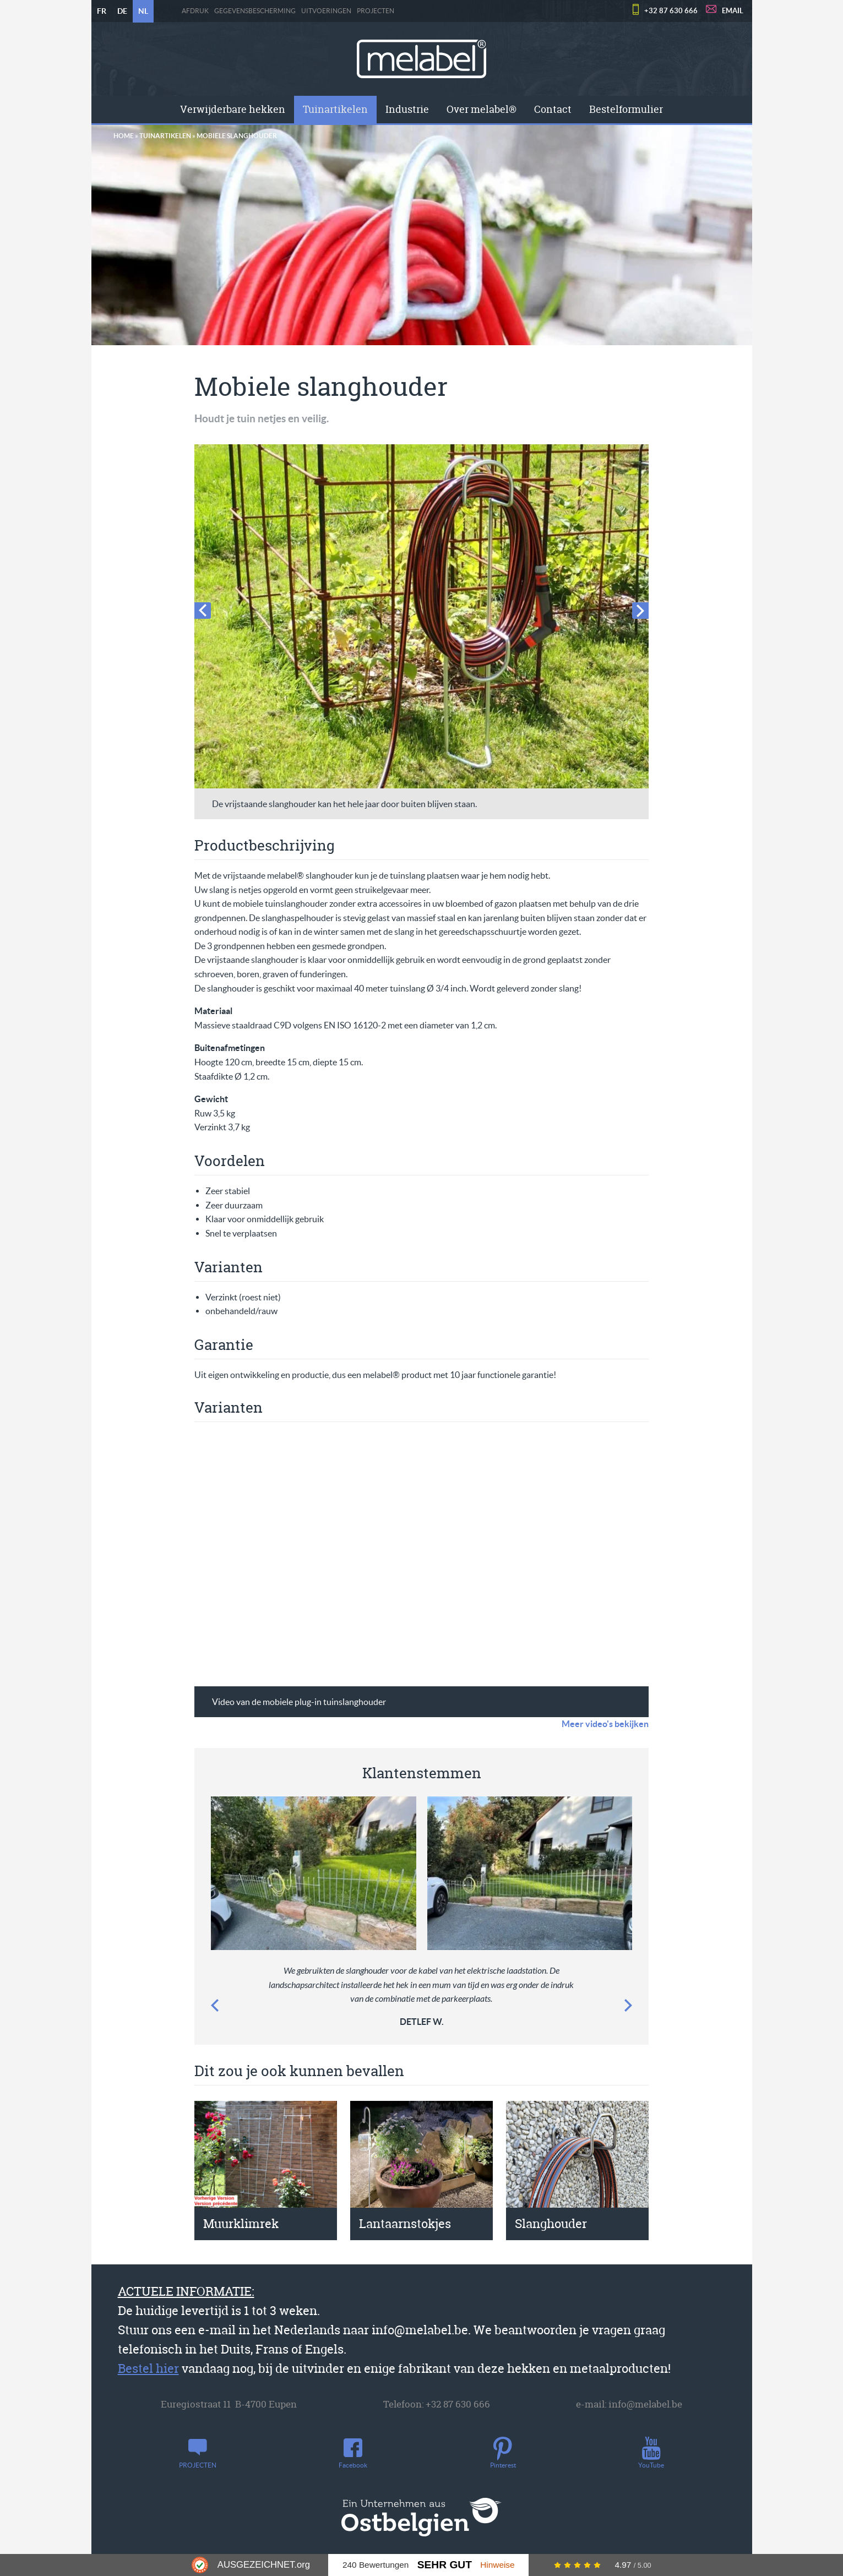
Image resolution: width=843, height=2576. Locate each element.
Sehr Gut (444, 2564)
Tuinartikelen (335, 109)
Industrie (407, 109)
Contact (553, 109)
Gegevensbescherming (255, 11)
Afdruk (195, 11)
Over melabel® (481, 109)
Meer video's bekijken (605, 1724)
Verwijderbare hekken (232, 109)
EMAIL (732, 11)
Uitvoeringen (326, 11)
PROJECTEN (375, 11)
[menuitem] (232, 109)
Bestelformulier (626, 109)
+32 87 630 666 (671, 11)
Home (123, 135)
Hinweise (497, 2564)
